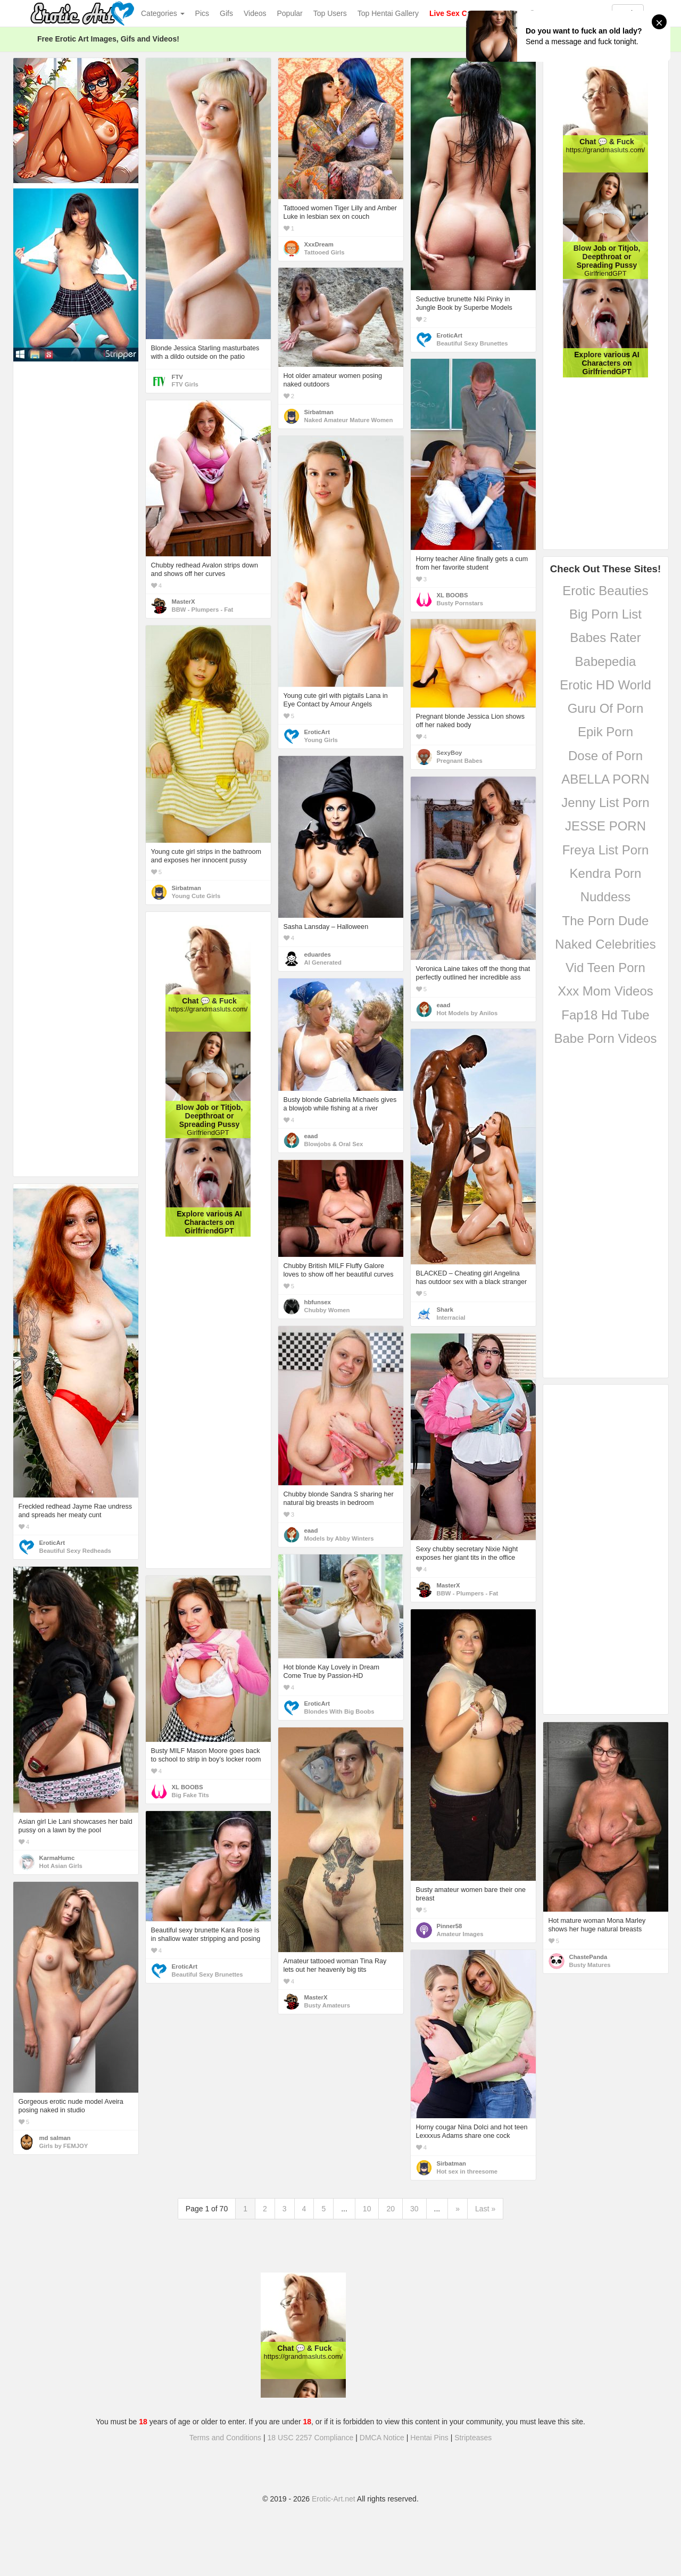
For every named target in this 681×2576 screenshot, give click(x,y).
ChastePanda (588, 1957)
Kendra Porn (606, 873)
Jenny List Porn (605, 802)
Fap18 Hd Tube (605, 1015)
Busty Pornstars (460, 603)
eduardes (317, 954)
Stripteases (473, 2437)
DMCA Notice (382, 2437)
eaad (444, 1005)
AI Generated (323, 962)
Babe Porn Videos (605, 1038)
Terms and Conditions (225, 2437)
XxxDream (319, 244)
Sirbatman (319, 412)
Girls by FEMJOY (63, 2146)
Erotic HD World (605, 685)
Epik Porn (605, 732)
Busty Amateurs (327, 2005)
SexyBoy (449, 753)
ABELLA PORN (605, 779)
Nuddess (605, 897)
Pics (202, 13)
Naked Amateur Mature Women (348, 420)
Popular (290, 13)
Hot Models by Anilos (467, 1013)
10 (367, 2208)
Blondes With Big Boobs (339, 1711)
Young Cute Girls (196, 896)
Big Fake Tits (190, 1795)
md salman (55, 2138)
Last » (485, 2208)
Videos (255, 13)
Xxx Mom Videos (605, 991)
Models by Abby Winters (339, 1538)
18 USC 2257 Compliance (311, 2437)
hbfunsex (317, 1302)
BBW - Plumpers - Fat (203, 609)
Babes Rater (605, 637)
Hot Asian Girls (60, 1866)
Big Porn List (605, 614)
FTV (177, 377)
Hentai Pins (429, 2437)
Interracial (451, 1317)
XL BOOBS (452, 595)
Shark (445, 1309)
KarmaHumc (57, 1858)
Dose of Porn (605, 755)
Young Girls (321, 740)
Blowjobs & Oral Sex (333, 1144)
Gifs (226, 13)
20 (390, 2208)
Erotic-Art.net (333, 2499)
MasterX (183, 601)
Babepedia (605, 661)
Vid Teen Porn (605, 967)
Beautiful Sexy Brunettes (472, 343)
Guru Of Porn (606, 708)
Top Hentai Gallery (388, 13)
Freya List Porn (605, 850)
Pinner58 (449, 1926)
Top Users (330, 13)
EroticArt (449, 335)
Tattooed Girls (324, 252)
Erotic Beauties (605, 590)
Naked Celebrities (605, 944)
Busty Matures (590, 1965)
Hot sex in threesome (467, 2171)
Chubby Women (327, 1310)
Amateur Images (460, 1934)
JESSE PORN (605, 826)
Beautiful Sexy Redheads (75, 1551)
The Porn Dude (605, 920)
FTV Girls (185, 384)
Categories (163, 13)
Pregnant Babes (460, 761)
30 (414, 2208)
